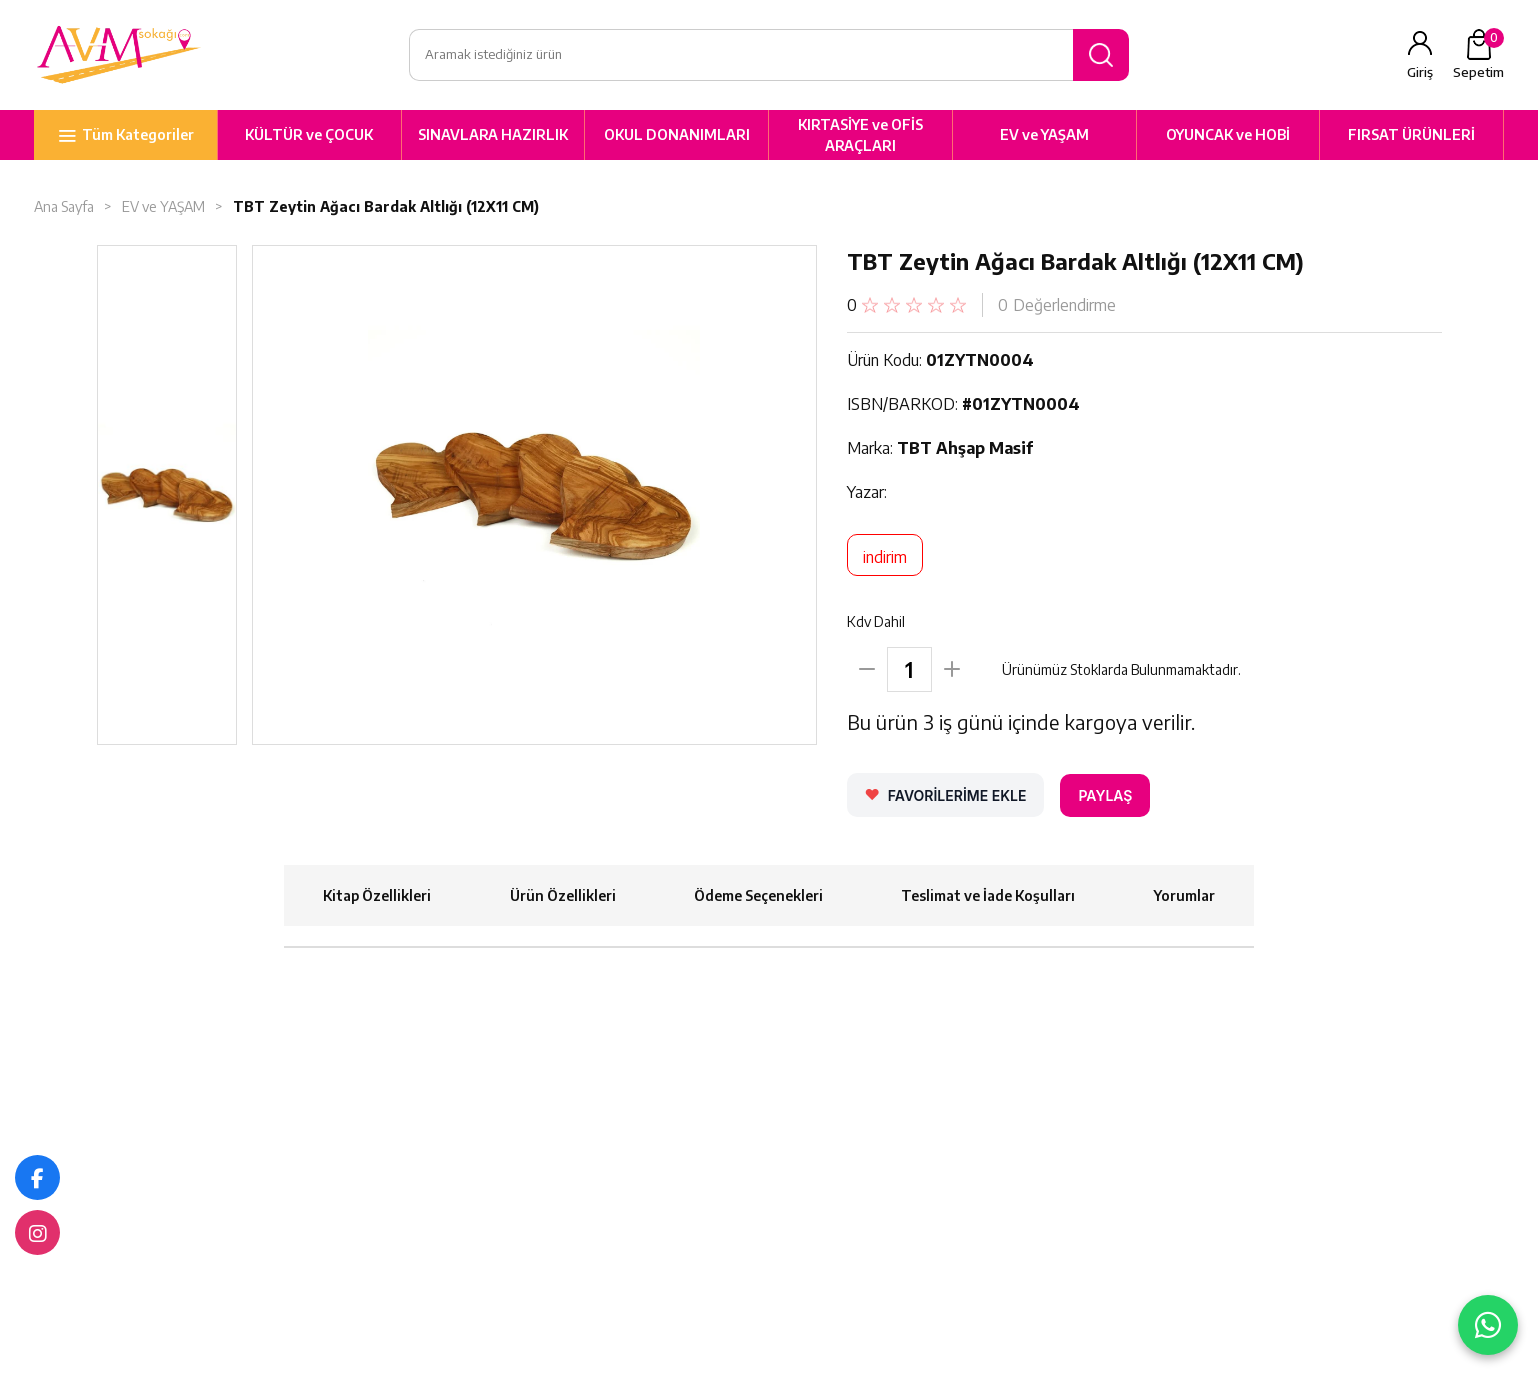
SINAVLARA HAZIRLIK (493, 134)
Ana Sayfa (64, 206)
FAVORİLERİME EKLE (957, 795)
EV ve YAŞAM (1044, 134)
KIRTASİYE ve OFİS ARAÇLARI (860, 135)
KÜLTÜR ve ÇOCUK (309, 134)
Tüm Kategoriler (138, 134)
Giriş (1420, 72)
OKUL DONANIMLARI (677, 134)
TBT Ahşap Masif (965, 448)
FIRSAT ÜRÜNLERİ (1411, 134)
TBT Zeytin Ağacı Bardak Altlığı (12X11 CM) (388, 206)
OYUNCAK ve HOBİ (1228, 134)
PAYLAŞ (1105, 795)
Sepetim (1478, 54)
